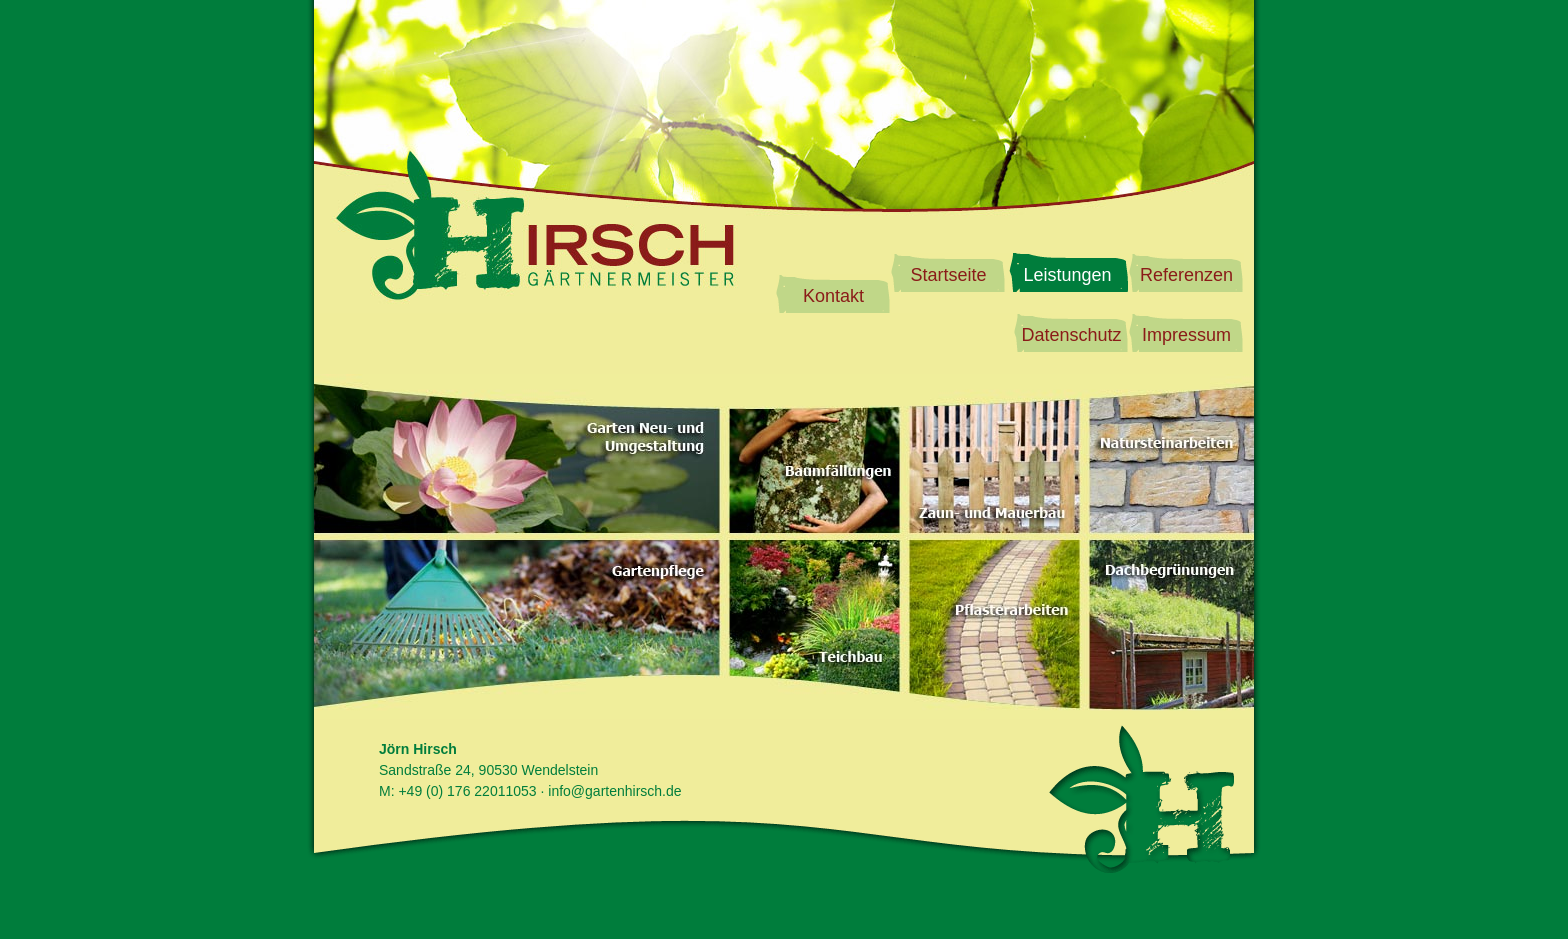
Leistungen (1067, 275)
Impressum (1186, 335)
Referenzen (1186, 275)
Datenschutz (1071, 335)
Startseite (948, 275)
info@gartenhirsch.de (614, 791)
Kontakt (833, 296)
